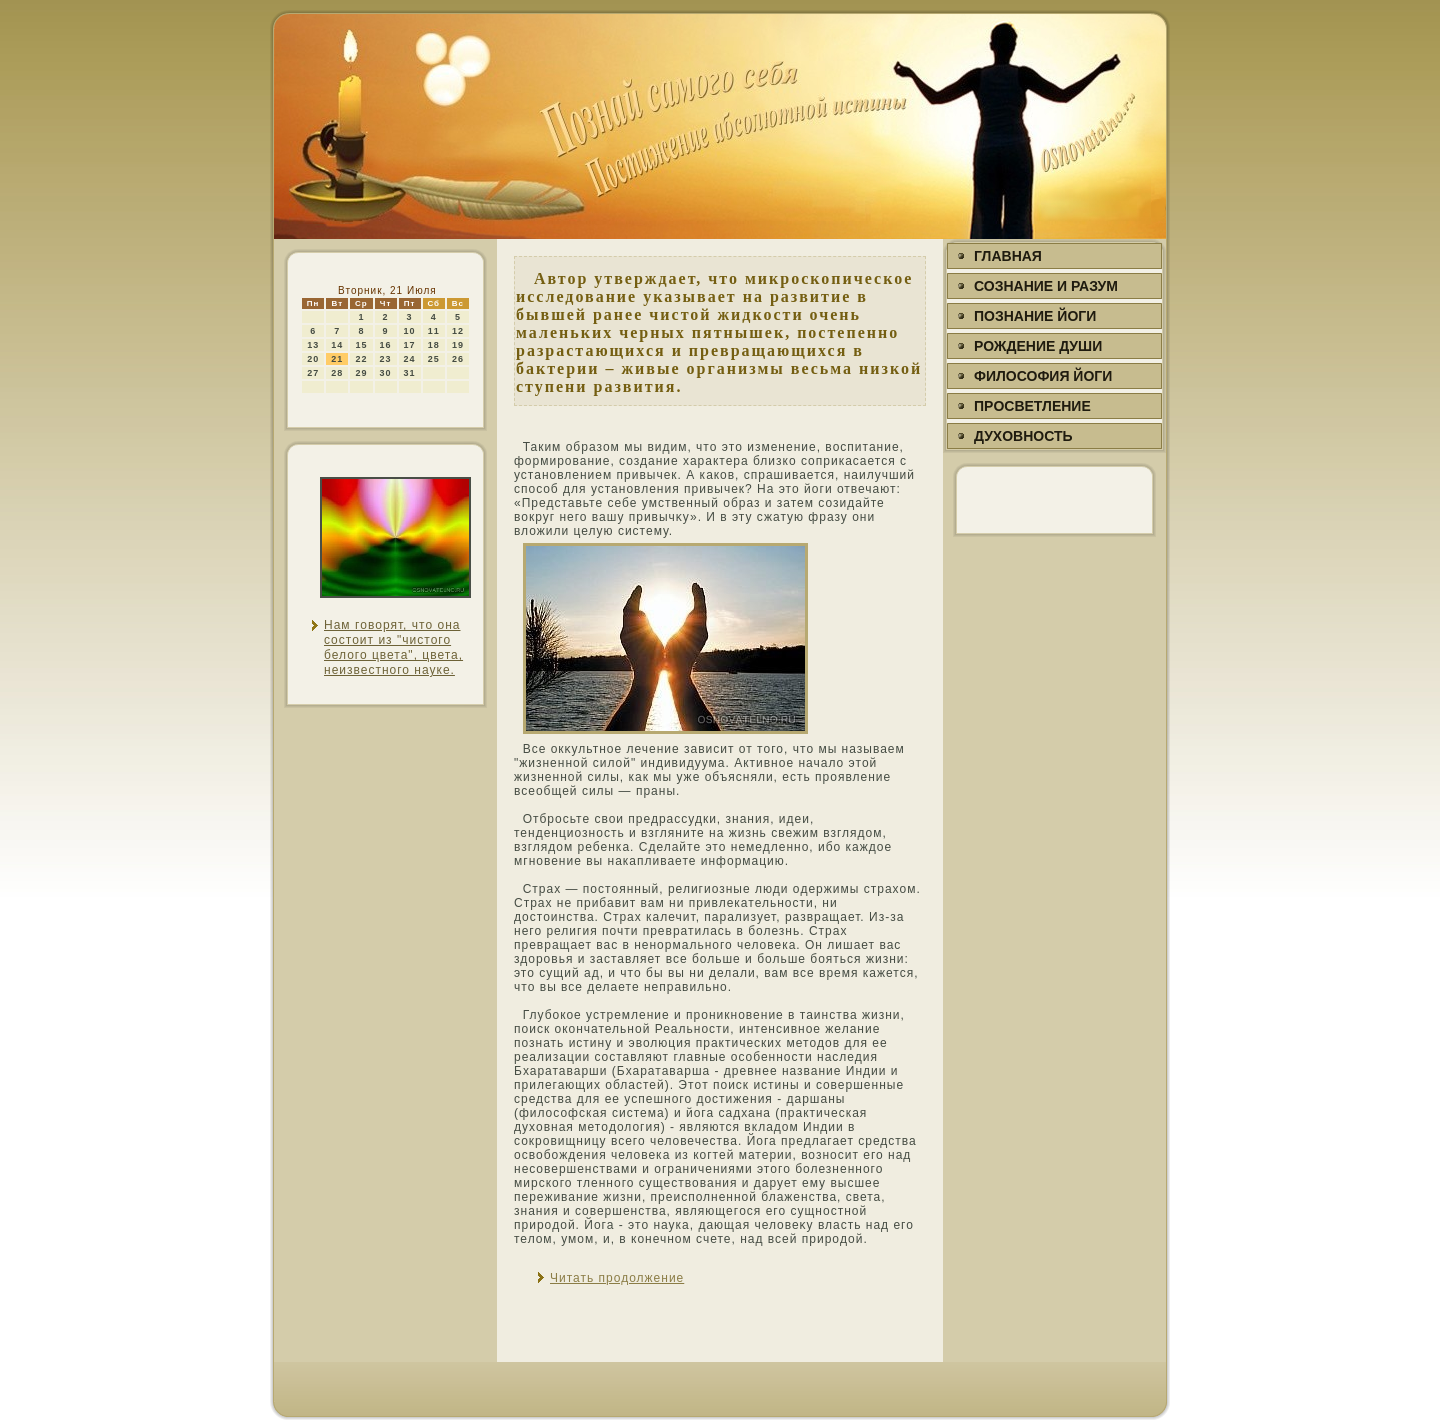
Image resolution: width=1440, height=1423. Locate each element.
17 (410, 345)
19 (458, 345)
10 (410, 331)
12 (458, 331)
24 (410, 359)
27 (313, 373)
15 (361, 345)
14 (337, 345)
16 (386, 345)
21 (337, 359)
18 (434, 345)
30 (386, 373)
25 (434, 359)
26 (458, 359)
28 (337, 373)
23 (386, 359)
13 (313, 345)
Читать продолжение (617, 1278)
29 (361, 373)
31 (410, 373)
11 (434, 331)
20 (313, 359)
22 (361, 359)
